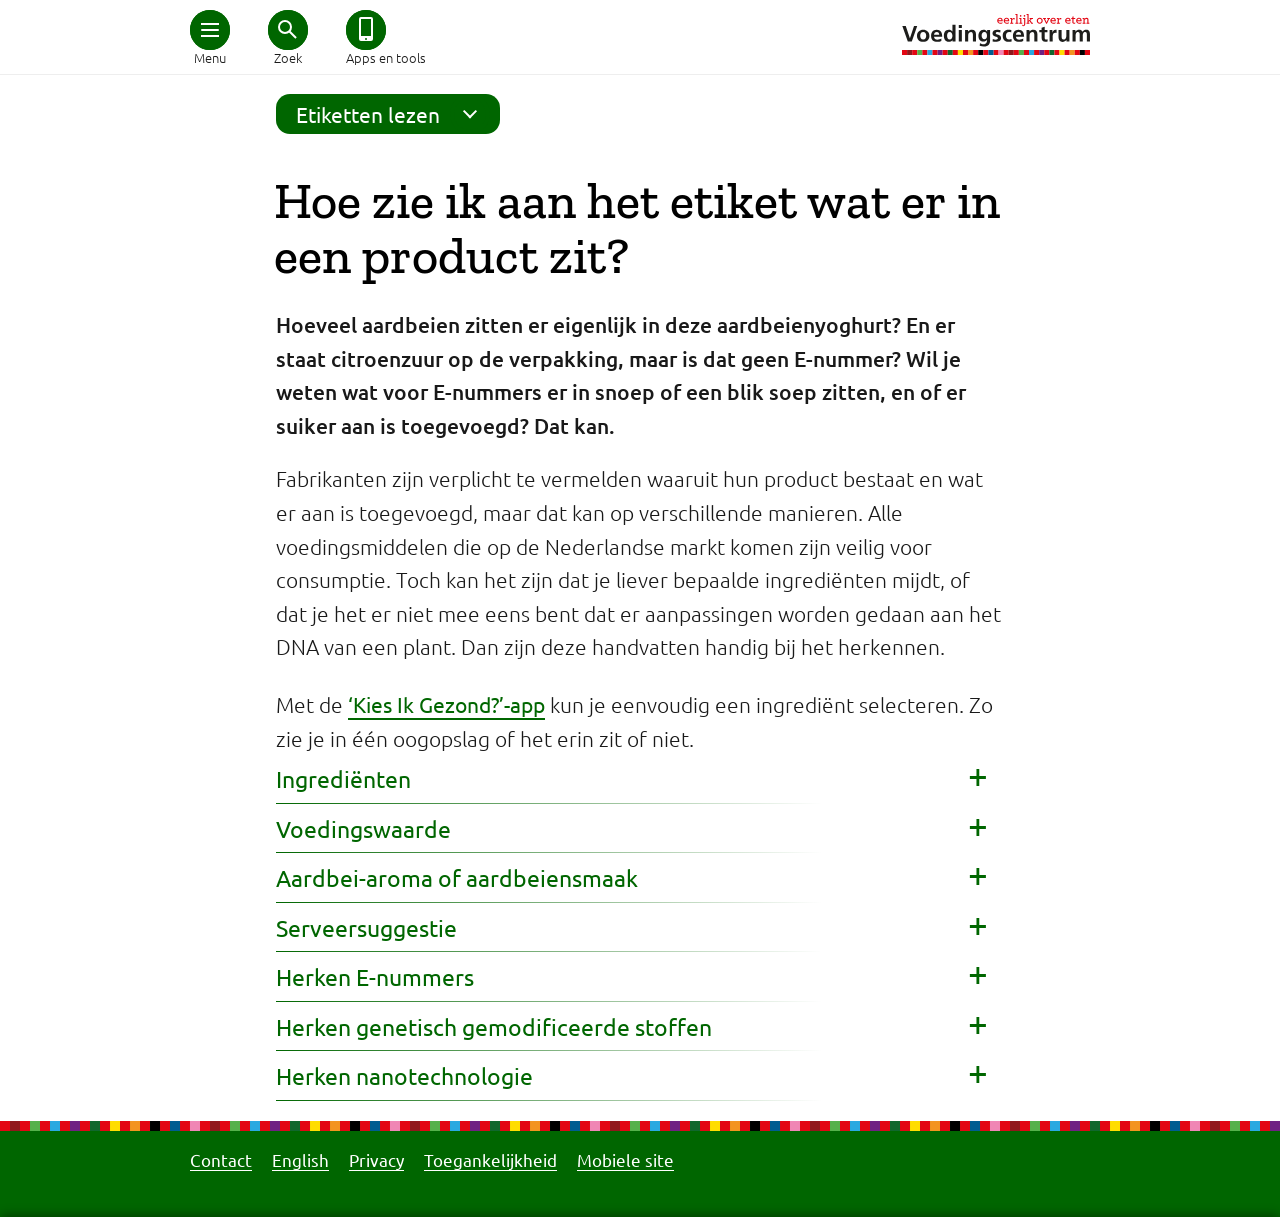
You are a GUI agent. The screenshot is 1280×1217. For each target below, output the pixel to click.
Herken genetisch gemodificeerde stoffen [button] (494, 1026)
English (300, 1159)
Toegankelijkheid (490, 1159)
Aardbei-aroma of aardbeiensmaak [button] (457, 877)
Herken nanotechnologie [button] (404, 1075)
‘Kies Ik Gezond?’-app (446, 704)
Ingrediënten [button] (343, 778)
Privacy (376, 1159)
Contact (221, 1159)
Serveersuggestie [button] (366, 927)
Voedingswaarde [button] (363, 828)
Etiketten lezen (393, 114)
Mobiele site (625, 1159)
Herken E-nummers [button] (375, 976)
